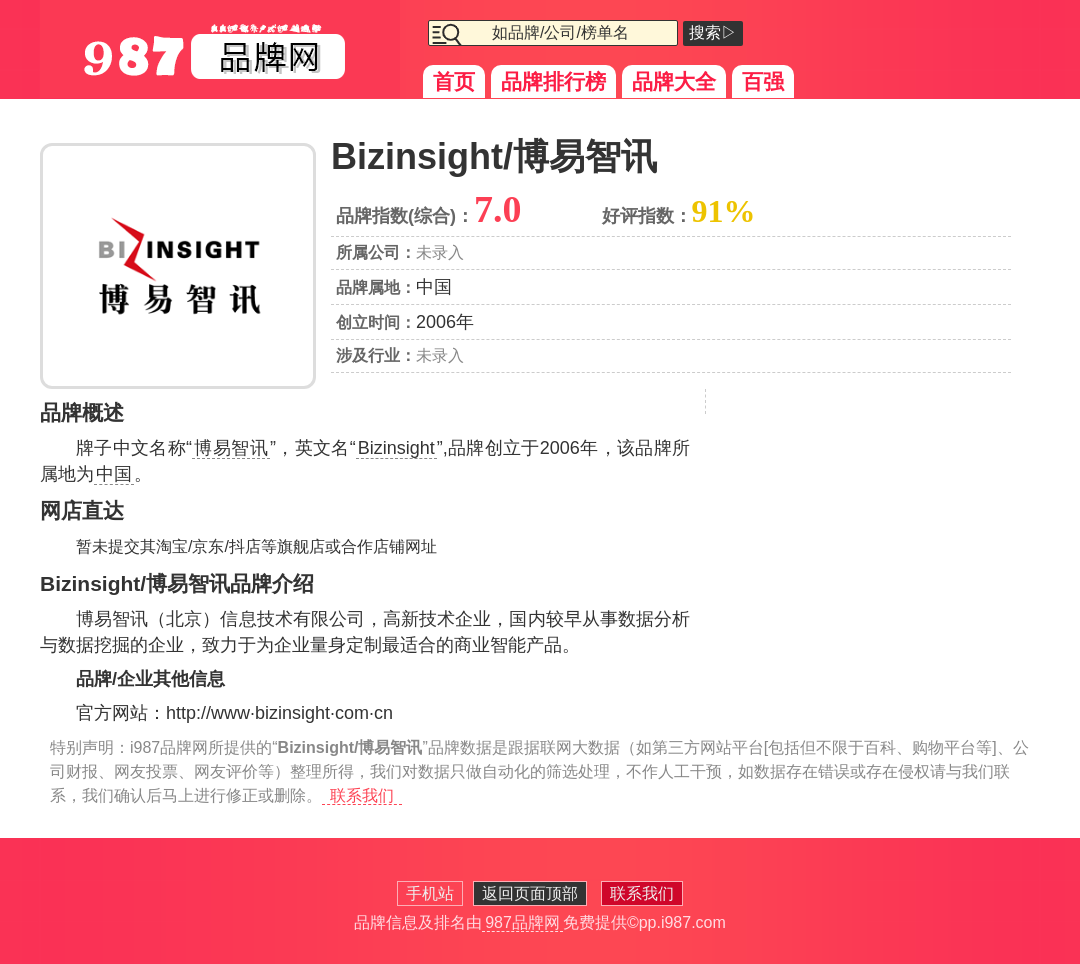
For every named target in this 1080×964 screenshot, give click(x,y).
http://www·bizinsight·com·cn (279, 713)
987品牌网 (522, 922)
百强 (763, 81)
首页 (454, 81)
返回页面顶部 (530, 893)
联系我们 (362, 795)
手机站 (430, 893)
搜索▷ (713, 32)
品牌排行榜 (553, 81)
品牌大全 (674, 81)
